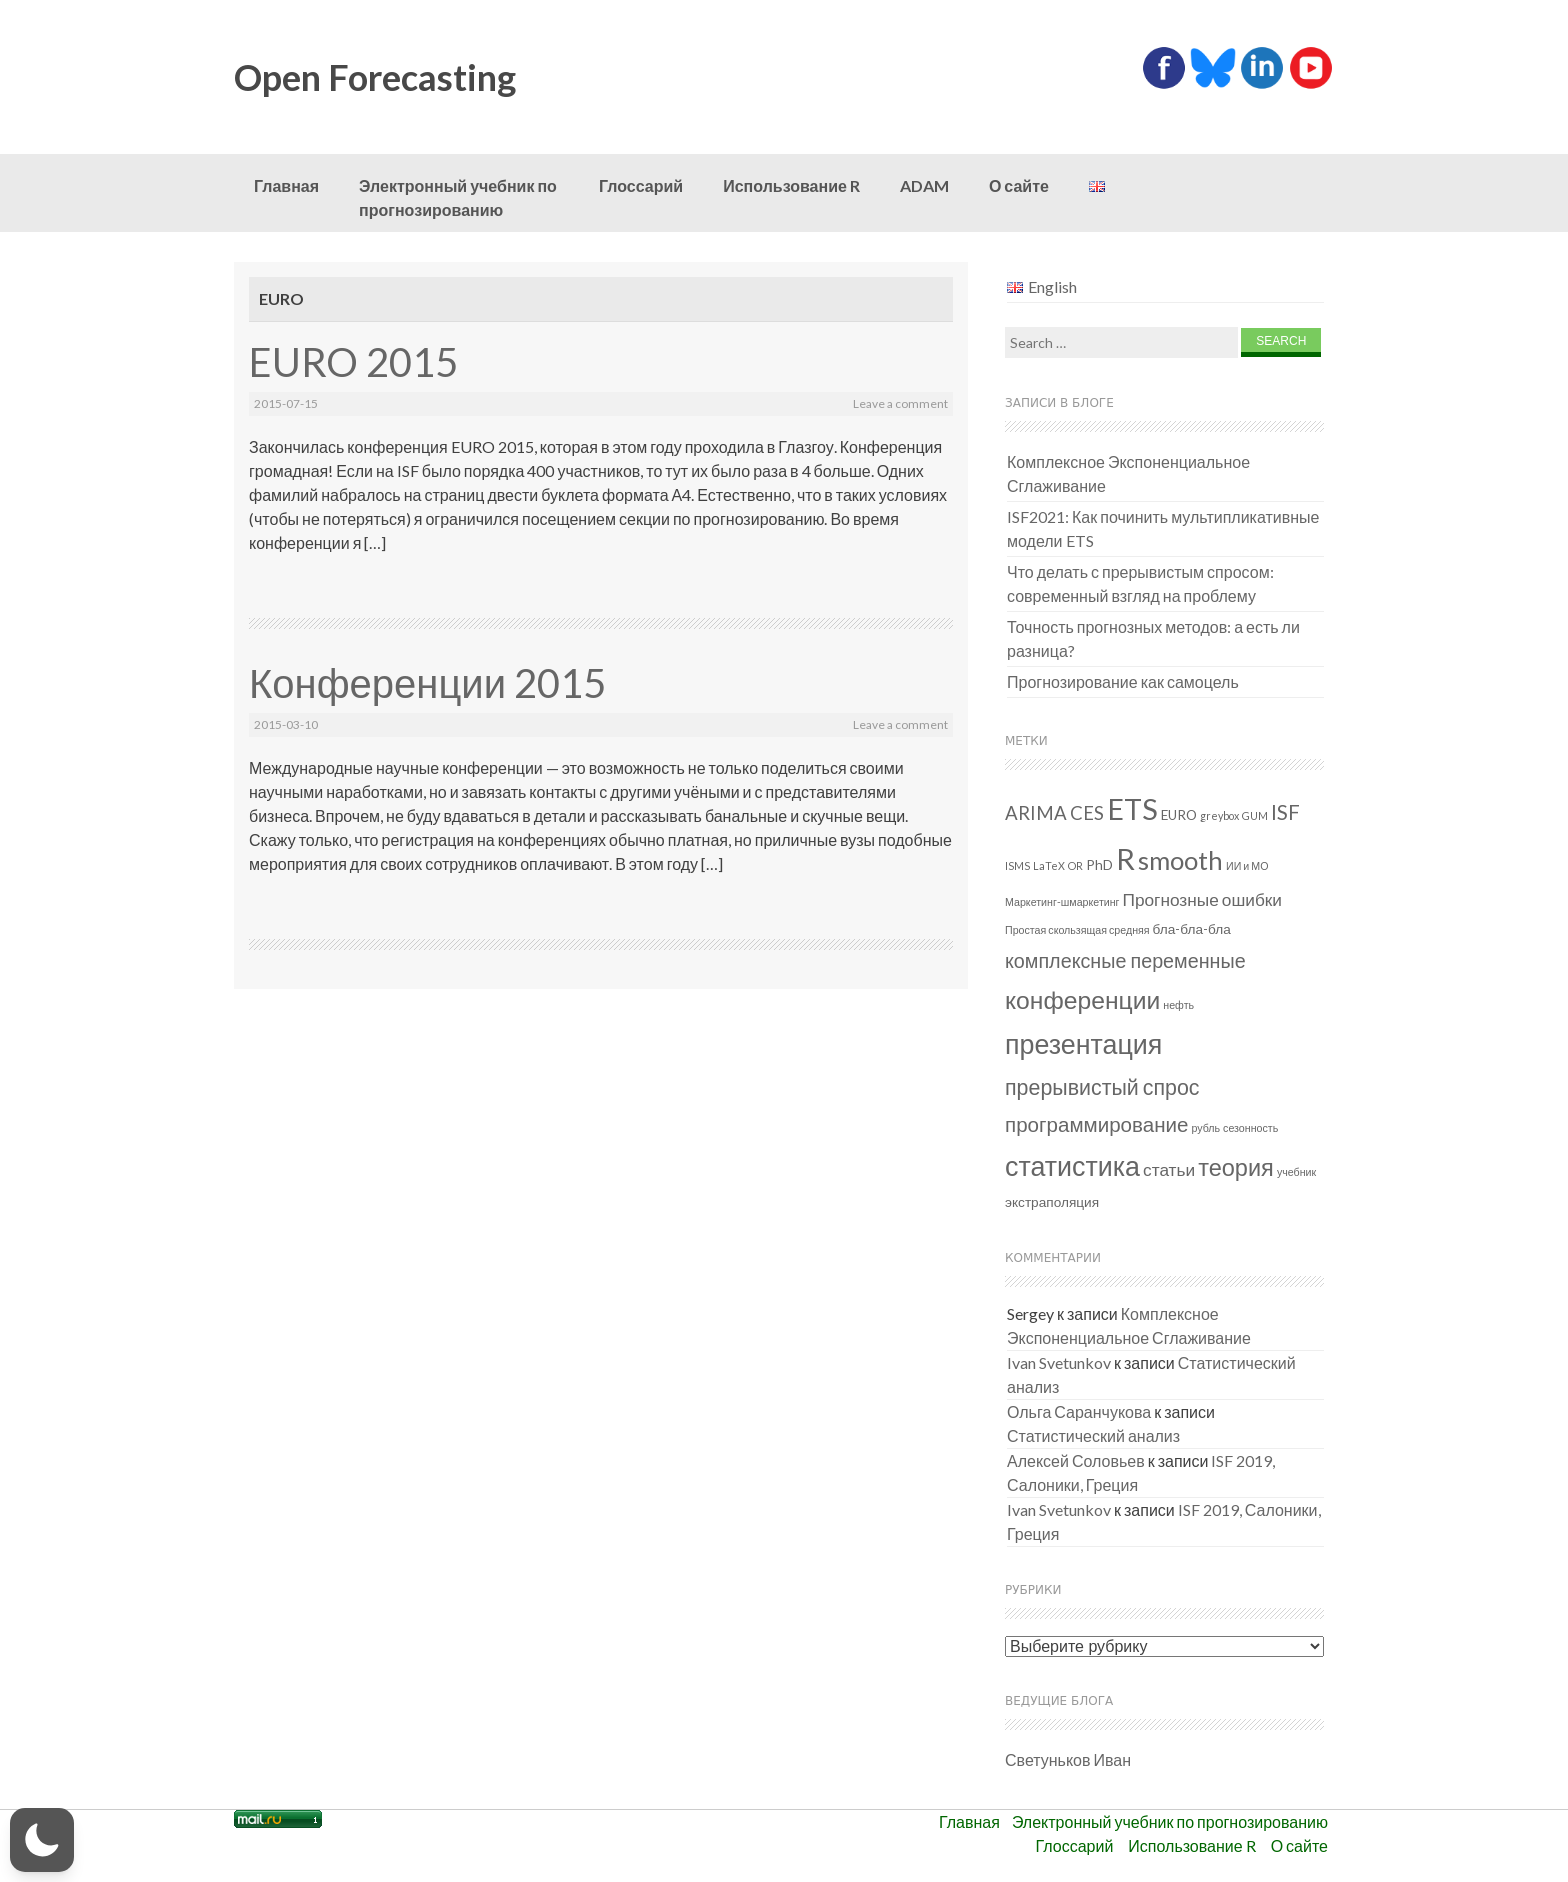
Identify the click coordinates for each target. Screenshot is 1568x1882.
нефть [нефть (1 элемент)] (1178, 1004)
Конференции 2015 (427, 683)
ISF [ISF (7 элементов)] (1285, 812)
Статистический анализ (1093, 1435)
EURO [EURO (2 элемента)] (1179, 815)
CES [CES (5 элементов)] (1087, 813)
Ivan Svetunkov (1059, 1362)
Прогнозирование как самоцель (1123, 681)
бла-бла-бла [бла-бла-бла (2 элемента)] (1192, 929)
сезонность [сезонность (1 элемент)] (1250, 1127)
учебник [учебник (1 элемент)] (1296, 1171)
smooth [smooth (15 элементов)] (1180, 860)
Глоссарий (641, 185)
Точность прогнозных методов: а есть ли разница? (1153, 638)
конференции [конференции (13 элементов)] (1082, 999)
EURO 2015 (353, 362)
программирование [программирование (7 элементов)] (1096, 1124)
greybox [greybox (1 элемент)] (1219, 815)
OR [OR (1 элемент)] (1075, 865)
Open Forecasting (375, 77)
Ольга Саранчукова (1079, 1411)
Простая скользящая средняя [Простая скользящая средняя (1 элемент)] (1077, 929)
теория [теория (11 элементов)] (1236, 1167)
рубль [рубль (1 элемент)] (1205, 1127)
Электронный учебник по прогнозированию (458, 197)
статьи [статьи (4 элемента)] (1169, 1169)
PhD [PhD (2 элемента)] (1099, 865)
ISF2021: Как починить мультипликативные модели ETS (1163, 528)
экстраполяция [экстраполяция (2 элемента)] (1052, 1202)
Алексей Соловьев (1076, 1460)
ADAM (924, 185)
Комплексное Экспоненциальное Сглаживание (1128, 473)
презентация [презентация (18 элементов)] (1083, 1043)
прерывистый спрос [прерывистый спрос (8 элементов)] (1102, 1087)
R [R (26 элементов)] (1125, 858)
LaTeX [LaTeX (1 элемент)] (1049, 865)
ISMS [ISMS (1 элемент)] (1017, 865)
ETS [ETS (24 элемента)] (1132, 809)
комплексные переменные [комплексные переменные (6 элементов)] (1125, 960)
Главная (286, 185)
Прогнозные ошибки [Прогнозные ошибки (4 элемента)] (1203, 899)
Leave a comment (900, 403)
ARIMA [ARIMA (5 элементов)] (1036, 813)
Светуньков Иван (1068, 1759)
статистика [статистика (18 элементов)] (1072, 1165)
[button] (42, 1840)
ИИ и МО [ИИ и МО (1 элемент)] (1247, 865)
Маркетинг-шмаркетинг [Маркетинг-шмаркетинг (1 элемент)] (1062, 901)
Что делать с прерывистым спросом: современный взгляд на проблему (1140, 583)
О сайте (1019, 185)
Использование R (791, 185)
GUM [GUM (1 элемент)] (1255, 815)
